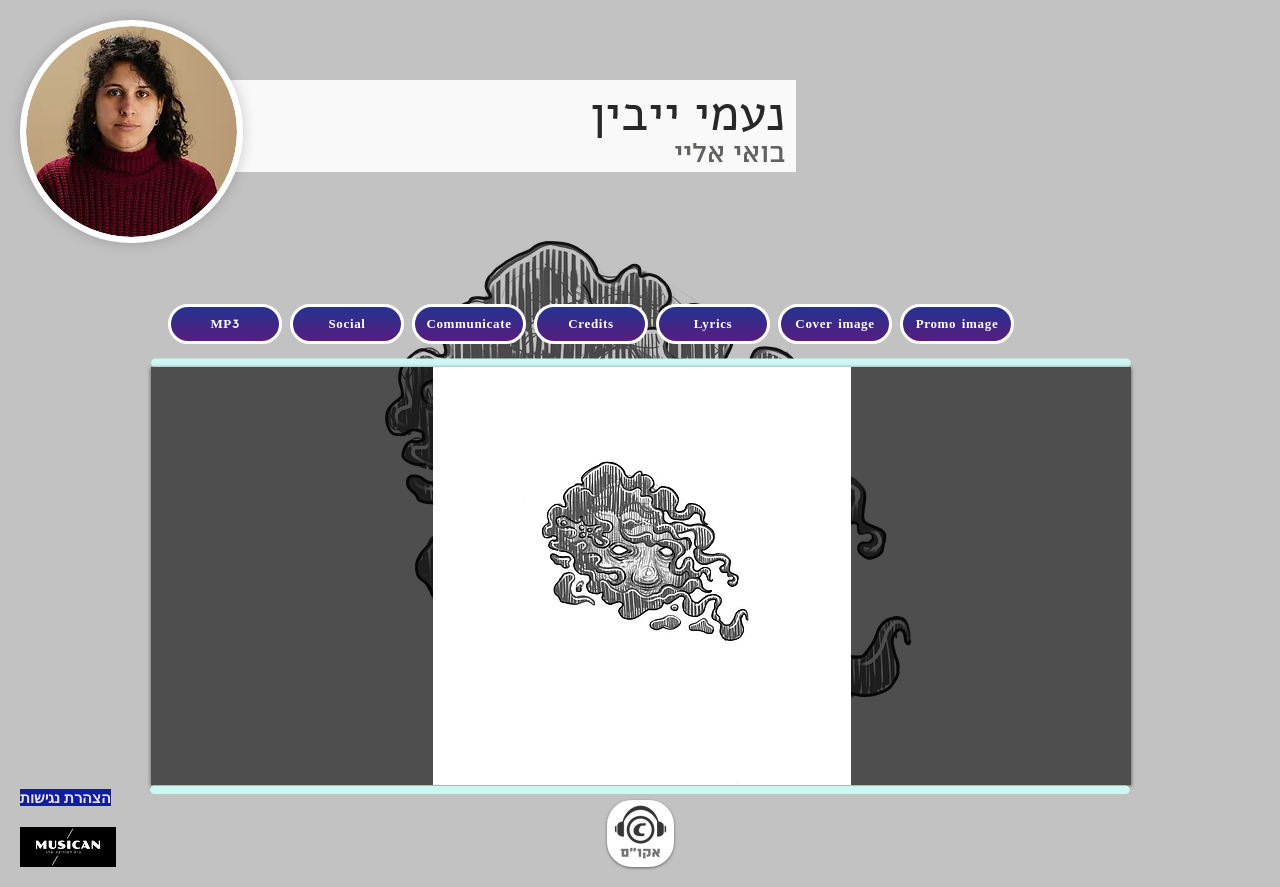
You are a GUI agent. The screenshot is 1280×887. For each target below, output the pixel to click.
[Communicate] (469, 324)
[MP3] (225, 324)
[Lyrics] (713, 324)
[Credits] (591, 324)
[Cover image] (835, 324)
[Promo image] (957, 324)
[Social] (347, 324)
